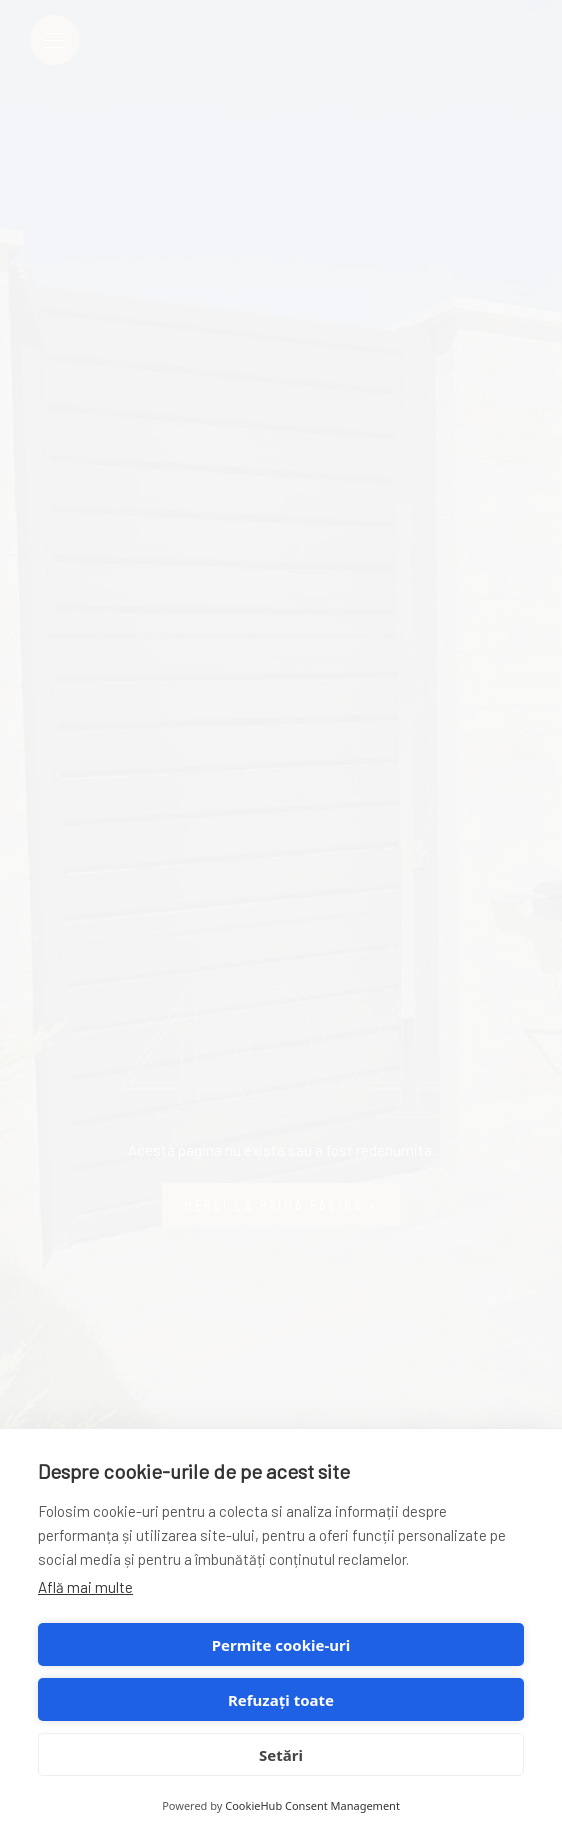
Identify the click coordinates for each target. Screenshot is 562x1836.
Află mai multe (85, 1587)
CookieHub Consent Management (312, 1805)
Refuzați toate (281, 1700)
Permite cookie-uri (281, 1645)
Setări (281, 1755)
